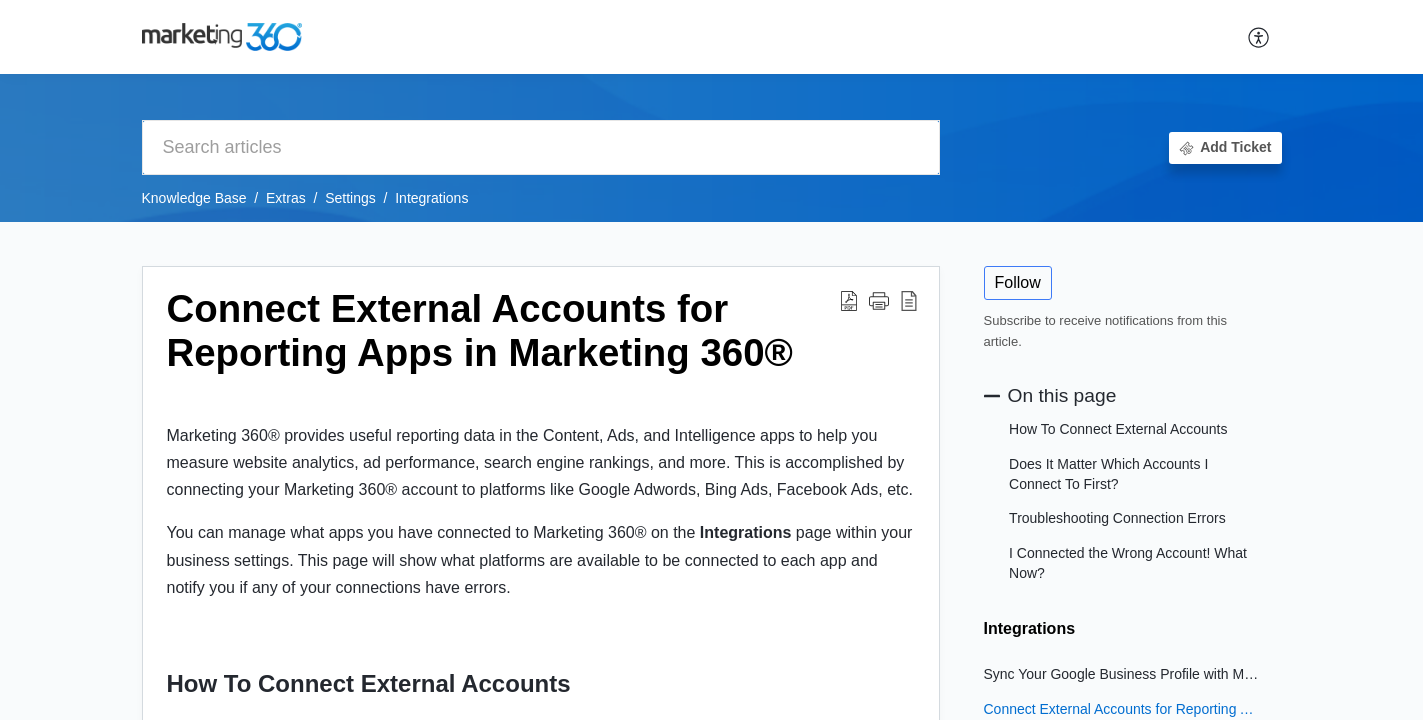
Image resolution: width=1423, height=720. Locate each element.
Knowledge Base (194, 198)
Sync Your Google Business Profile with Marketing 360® (1123, 674)
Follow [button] (1018, 282)
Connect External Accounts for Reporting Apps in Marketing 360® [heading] (480, 330)
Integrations (431, 198)
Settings (350, 198)
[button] (1259, 37)
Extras (286, 198)
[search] (541, 147)
